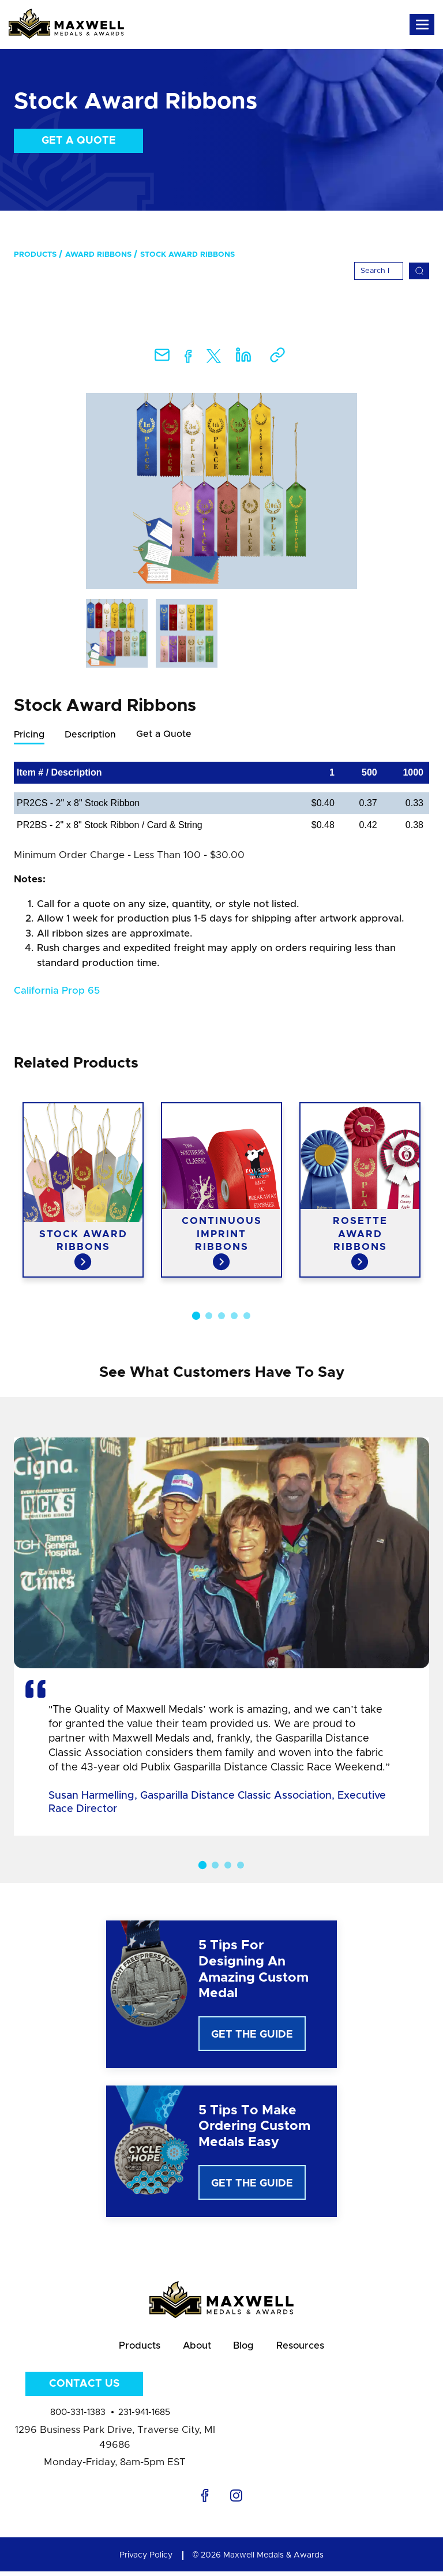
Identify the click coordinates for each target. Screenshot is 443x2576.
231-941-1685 (144, 2417)
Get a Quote (79, 141)
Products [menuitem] (35, 255)
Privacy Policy (145, 2560)
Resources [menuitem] (307, 2348)
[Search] (378, 271)
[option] (221, 491)
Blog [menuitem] (246, 2348)
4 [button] (234, 1316)
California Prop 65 (57, 991)
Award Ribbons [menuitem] (98, 255)
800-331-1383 (78, 2417)
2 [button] (208, 1316)
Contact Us (84, 2388)
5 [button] (246, 1316)
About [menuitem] (194, 2348)
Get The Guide (252, 2035)
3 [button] (221, 1316)
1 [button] (196, 1316)
